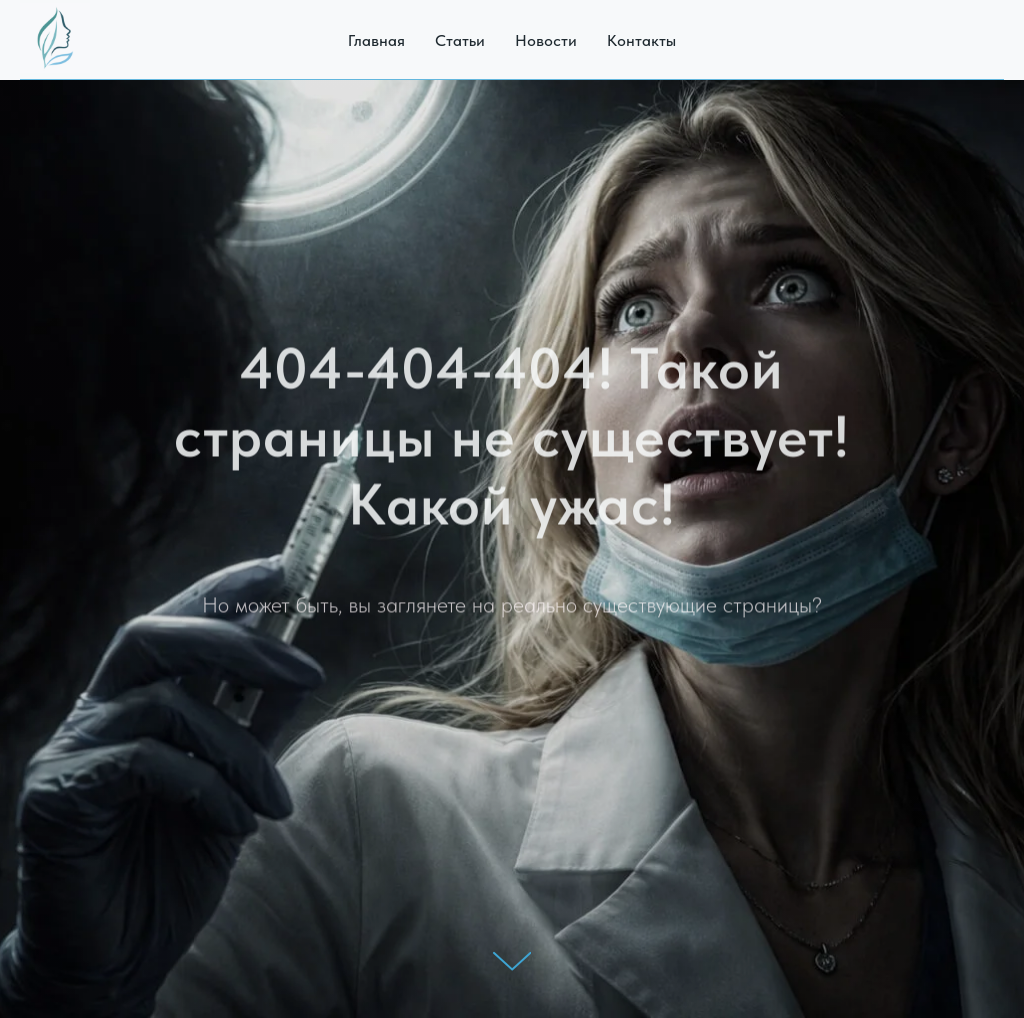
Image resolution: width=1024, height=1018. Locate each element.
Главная (376, 40)
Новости (546, 40)
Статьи (460, 40)
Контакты (641, 40)
